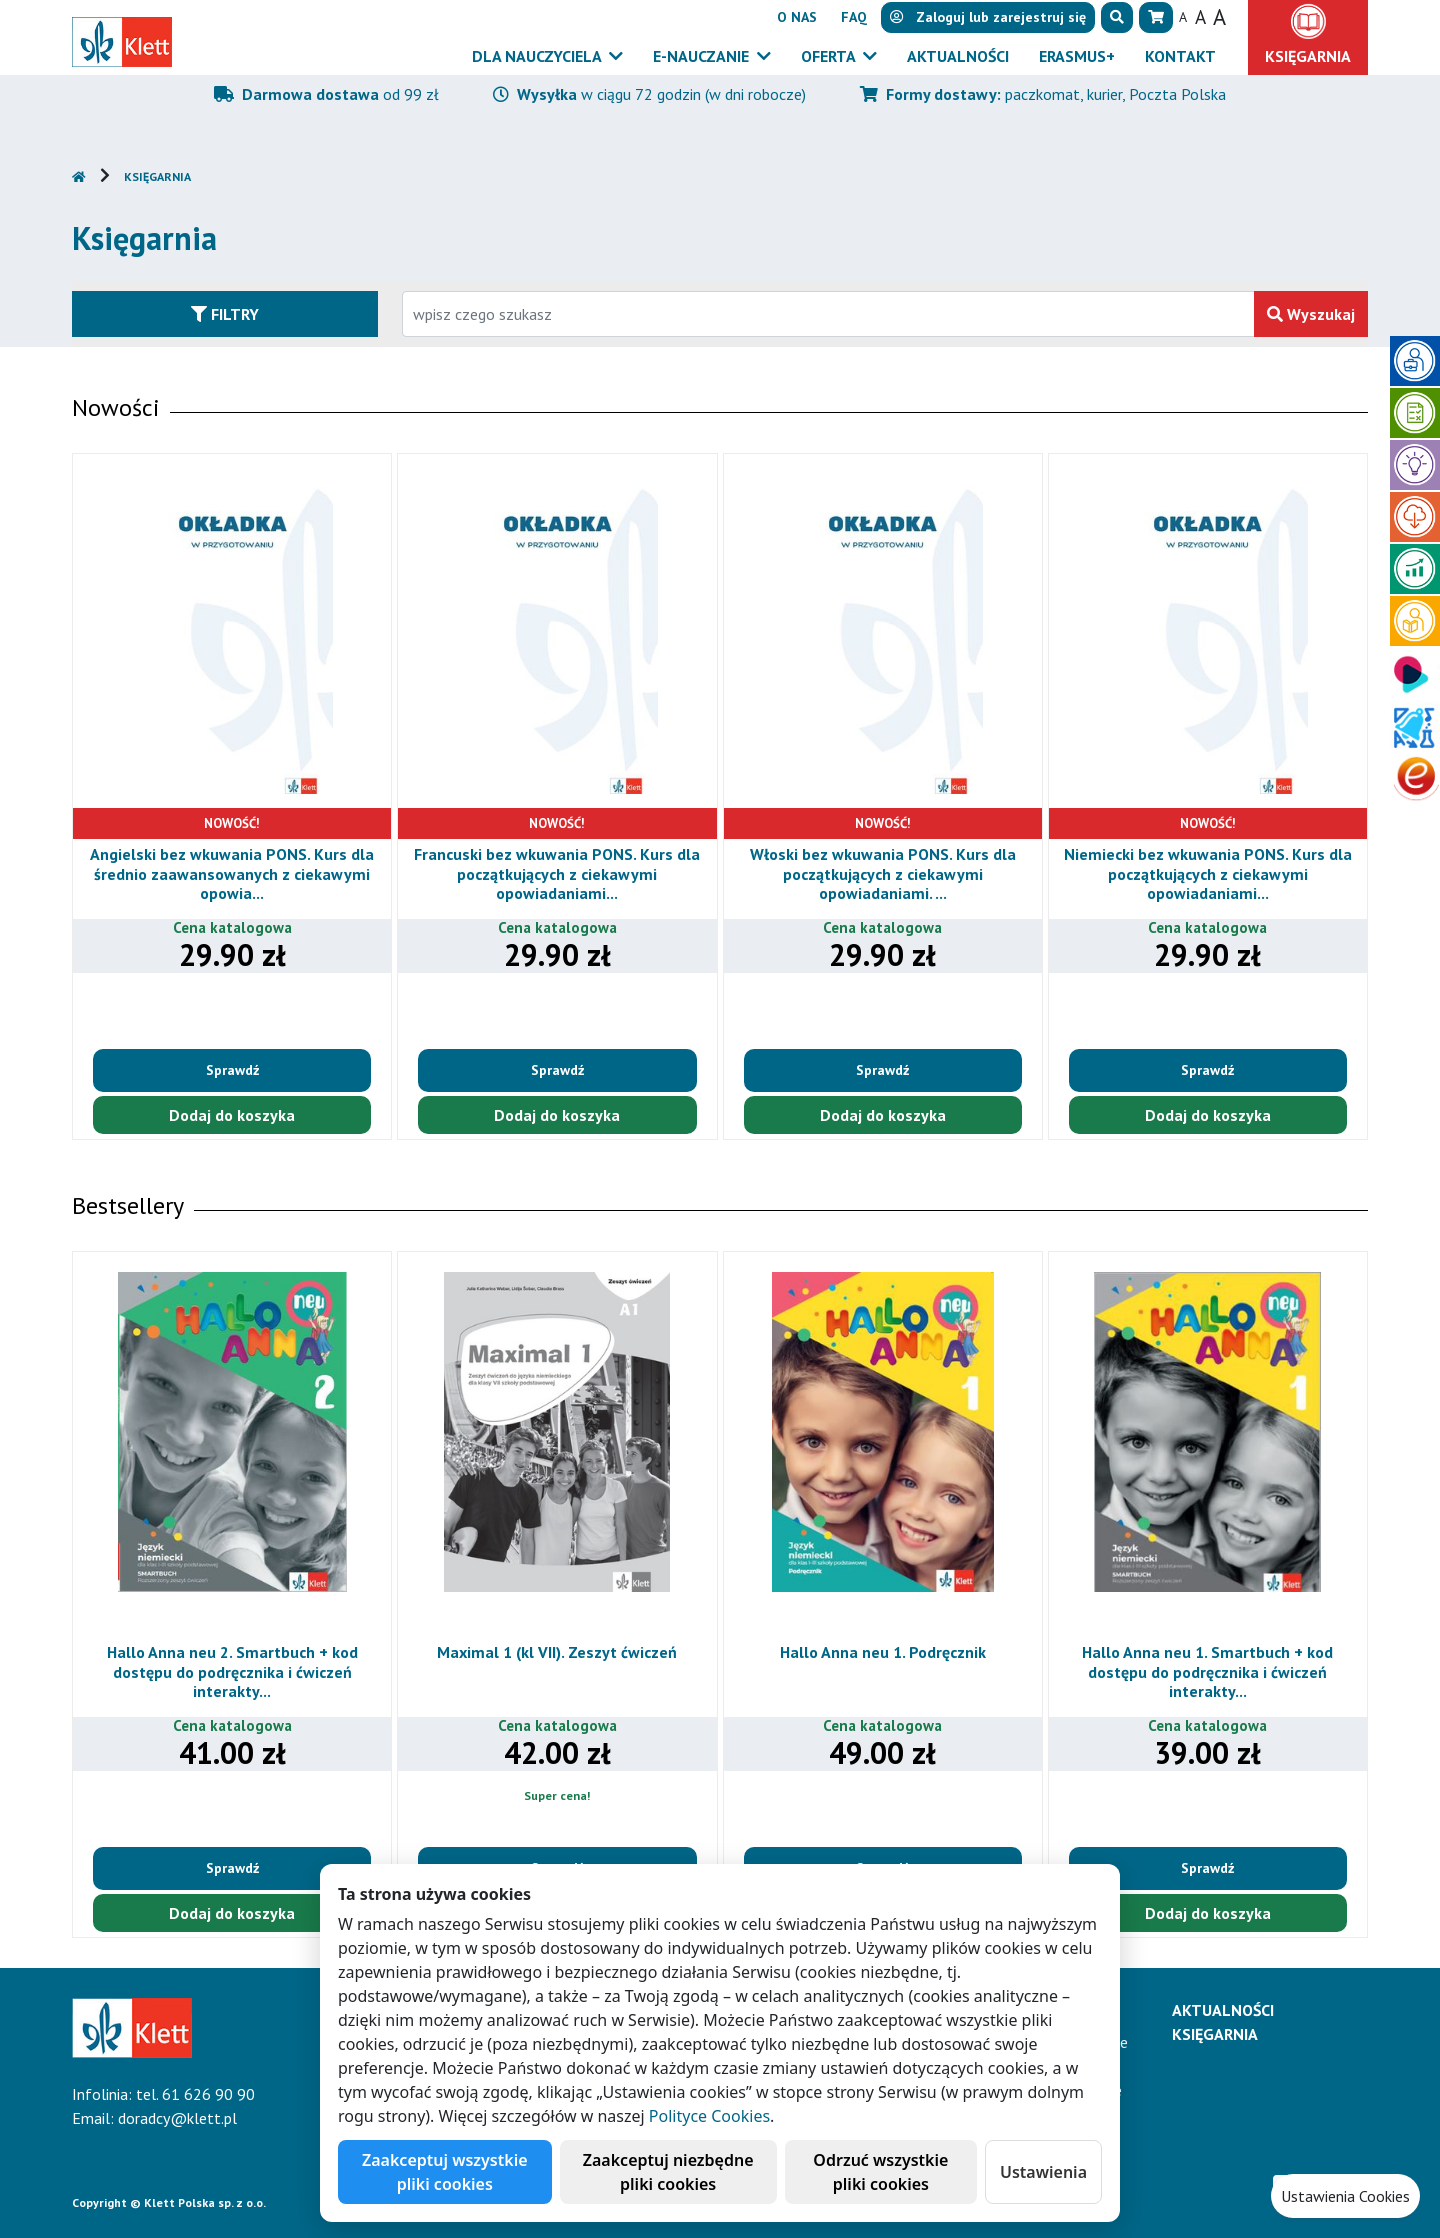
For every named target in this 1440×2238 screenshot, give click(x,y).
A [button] (1183, 17)
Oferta (830, 56)
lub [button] (988, 17)
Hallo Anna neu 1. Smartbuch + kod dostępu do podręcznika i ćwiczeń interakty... (1221, 1671)
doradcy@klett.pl (177, 2118)
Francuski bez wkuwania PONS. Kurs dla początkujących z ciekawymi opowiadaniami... (567, 873)
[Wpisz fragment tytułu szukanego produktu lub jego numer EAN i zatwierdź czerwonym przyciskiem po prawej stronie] (828, 314)
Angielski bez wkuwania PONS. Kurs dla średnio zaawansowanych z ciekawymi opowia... (241, 873)
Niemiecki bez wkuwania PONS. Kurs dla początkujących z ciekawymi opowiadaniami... (1217, 873)
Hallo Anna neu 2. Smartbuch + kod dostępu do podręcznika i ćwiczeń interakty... (246, 1671)
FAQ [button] (854, 17)
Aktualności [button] (958, 56)
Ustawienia (1043, 2172)
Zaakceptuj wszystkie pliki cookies (445, 2172)
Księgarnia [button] (1308, 56)
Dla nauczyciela (538, 56)
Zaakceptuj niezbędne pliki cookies (668, 2172)
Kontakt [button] (1180, 56)
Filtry (225, 314)
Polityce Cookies (709, 2116)
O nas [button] (797, 17)
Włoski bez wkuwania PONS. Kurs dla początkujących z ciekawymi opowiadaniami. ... (892, 873)
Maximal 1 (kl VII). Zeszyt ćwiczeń (571, 1652)
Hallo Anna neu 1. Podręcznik (897, 1652)
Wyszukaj (1311, 314)
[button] (1117, 17)
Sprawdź (241, 1070)
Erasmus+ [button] (1077, 56)
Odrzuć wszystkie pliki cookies (880, 2172)
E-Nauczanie (703, 56)
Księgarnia (157, 176)
